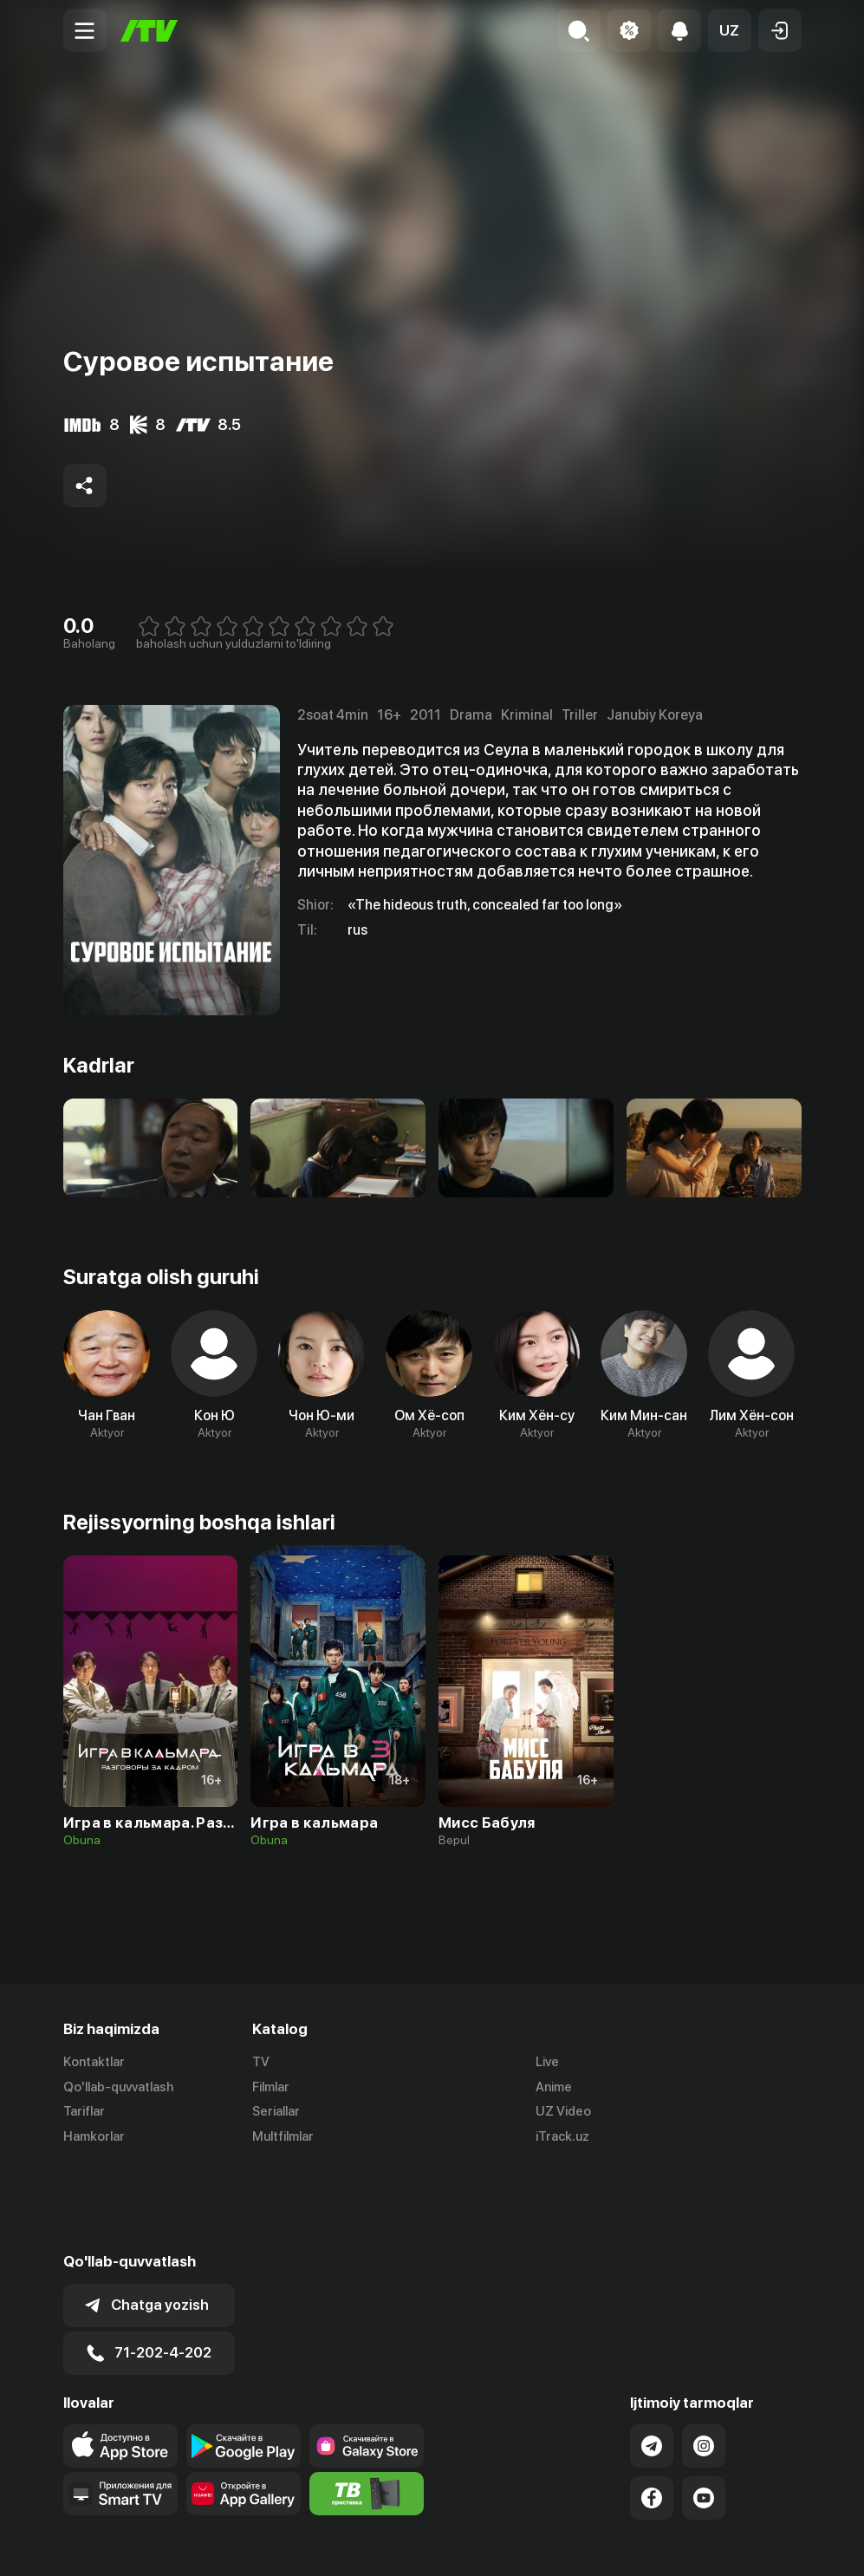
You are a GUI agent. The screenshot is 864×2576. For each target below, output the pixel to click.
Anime (554, 2087)
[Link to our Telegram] (651, 2360)
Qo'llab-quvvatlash (118, 2087)
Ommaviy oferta (634, 2544)
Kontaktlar (94, 2062)
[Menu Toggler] (85, 30)
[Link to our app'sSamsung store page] (366, 2360)
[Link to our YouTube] (703, 2412)
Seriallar (276, 2112)
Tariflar (84, 2112)
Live (547, 2062)
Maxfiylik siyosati (752, 2544)
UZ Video (563, 2112)
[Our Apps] (120, 2407)
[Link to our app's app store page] (120, 2360)
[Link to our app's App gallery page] (243, 2407)
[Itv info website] (366, 2407)
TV (261, 2062)
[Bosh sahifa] (149, 30)
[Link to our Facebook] (651, 2412)
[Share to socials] (85, 485)
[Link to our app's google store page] (243, 2360)
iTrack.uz (562, 2137)
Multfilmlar (283, 2137)
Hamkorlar (94, 2137)
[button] (729, 30)
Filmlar (270, 2087)
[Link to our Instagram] (703, 2360)
